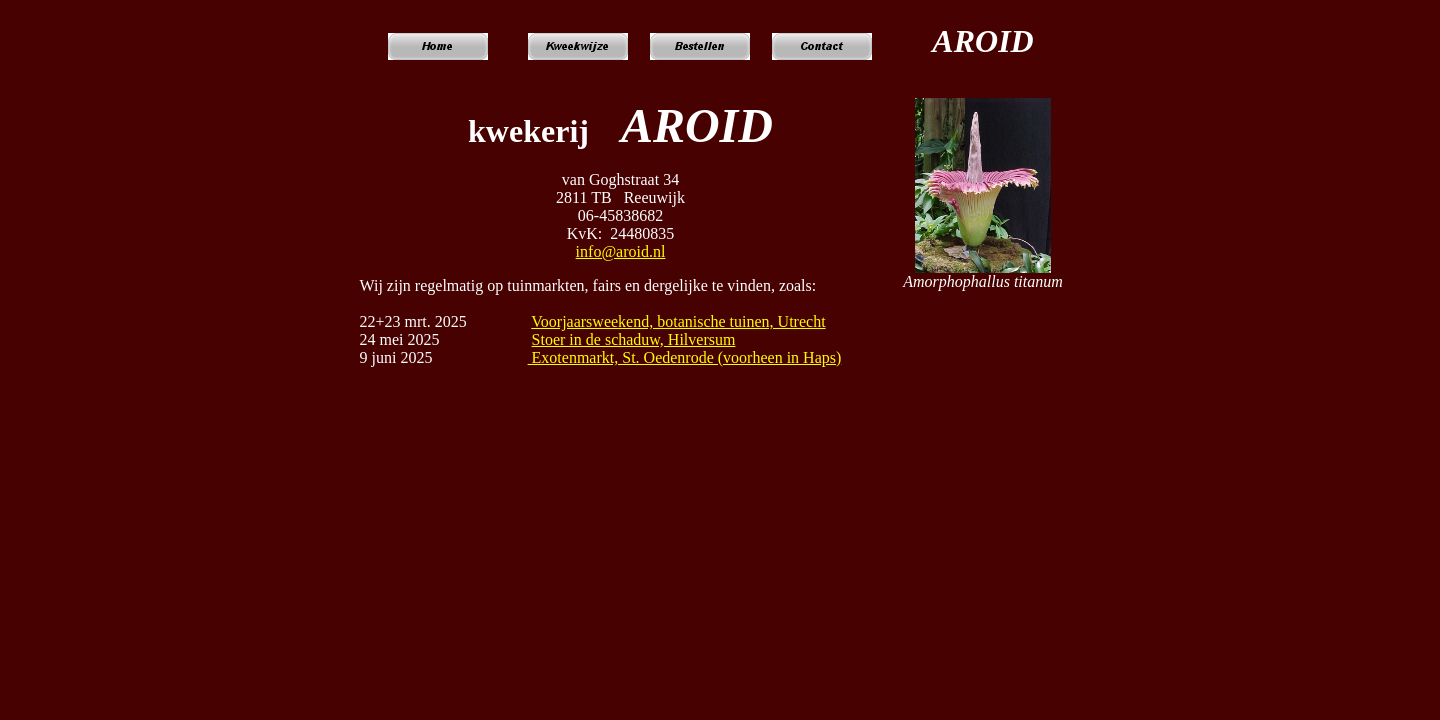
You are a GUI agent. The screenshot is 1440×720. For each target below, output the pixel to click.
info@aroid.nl (621, 251)
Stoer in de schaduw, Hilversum (634, 339)
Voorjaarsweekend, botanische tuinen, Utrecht (678, 321)
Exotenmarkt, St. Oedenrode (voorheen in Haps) (685, 357)
